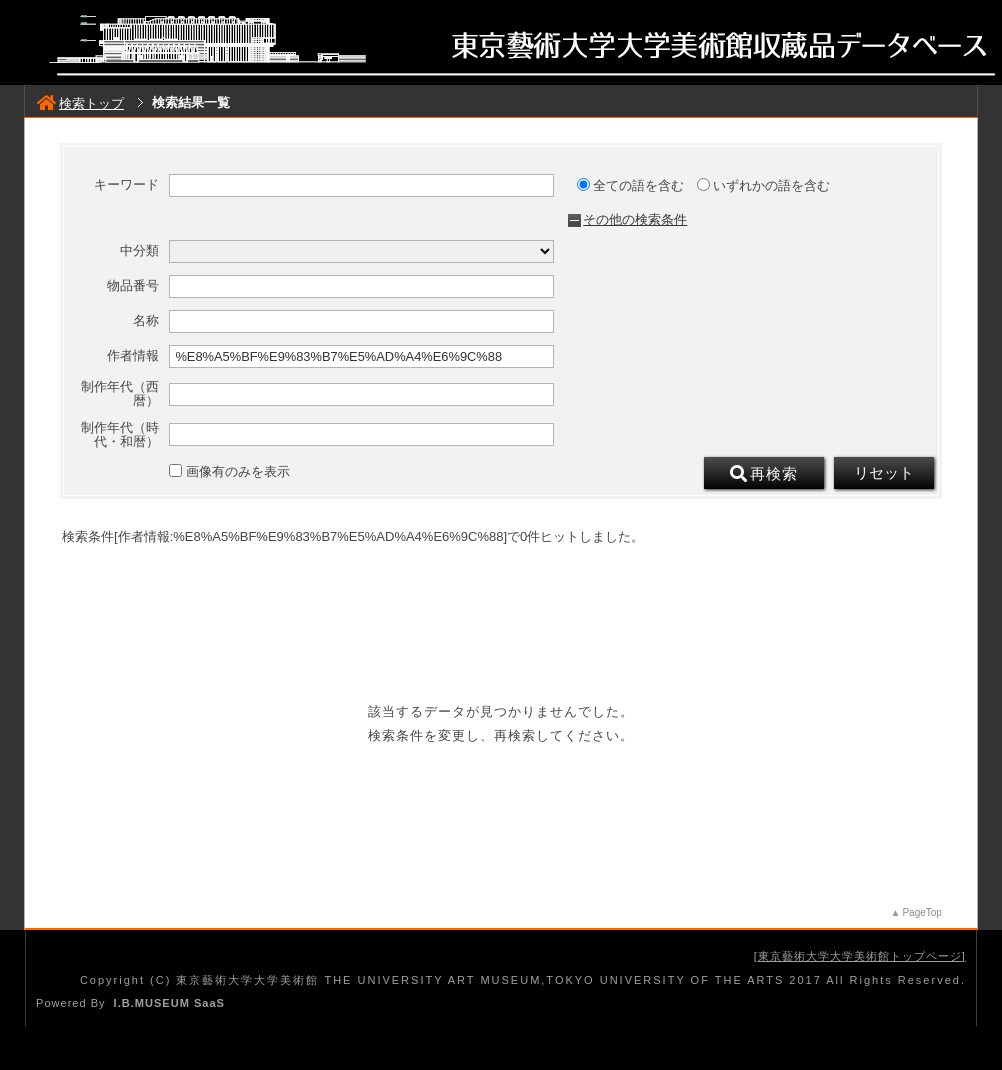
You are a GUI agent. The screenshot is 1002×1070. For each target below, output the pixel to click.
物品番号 (133, 286)
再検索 (764, 474)
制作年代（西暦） (120, 394)
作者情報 (133, 356)
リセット (884, 473)
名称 (146, 321)
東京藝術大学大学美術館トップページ (860, 956)
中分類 (139, 251)
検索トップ (80, 103)
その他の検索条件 (635, 219)
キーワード (126, 185)
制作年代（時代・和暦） (120, 435)
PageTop (921, 912)
